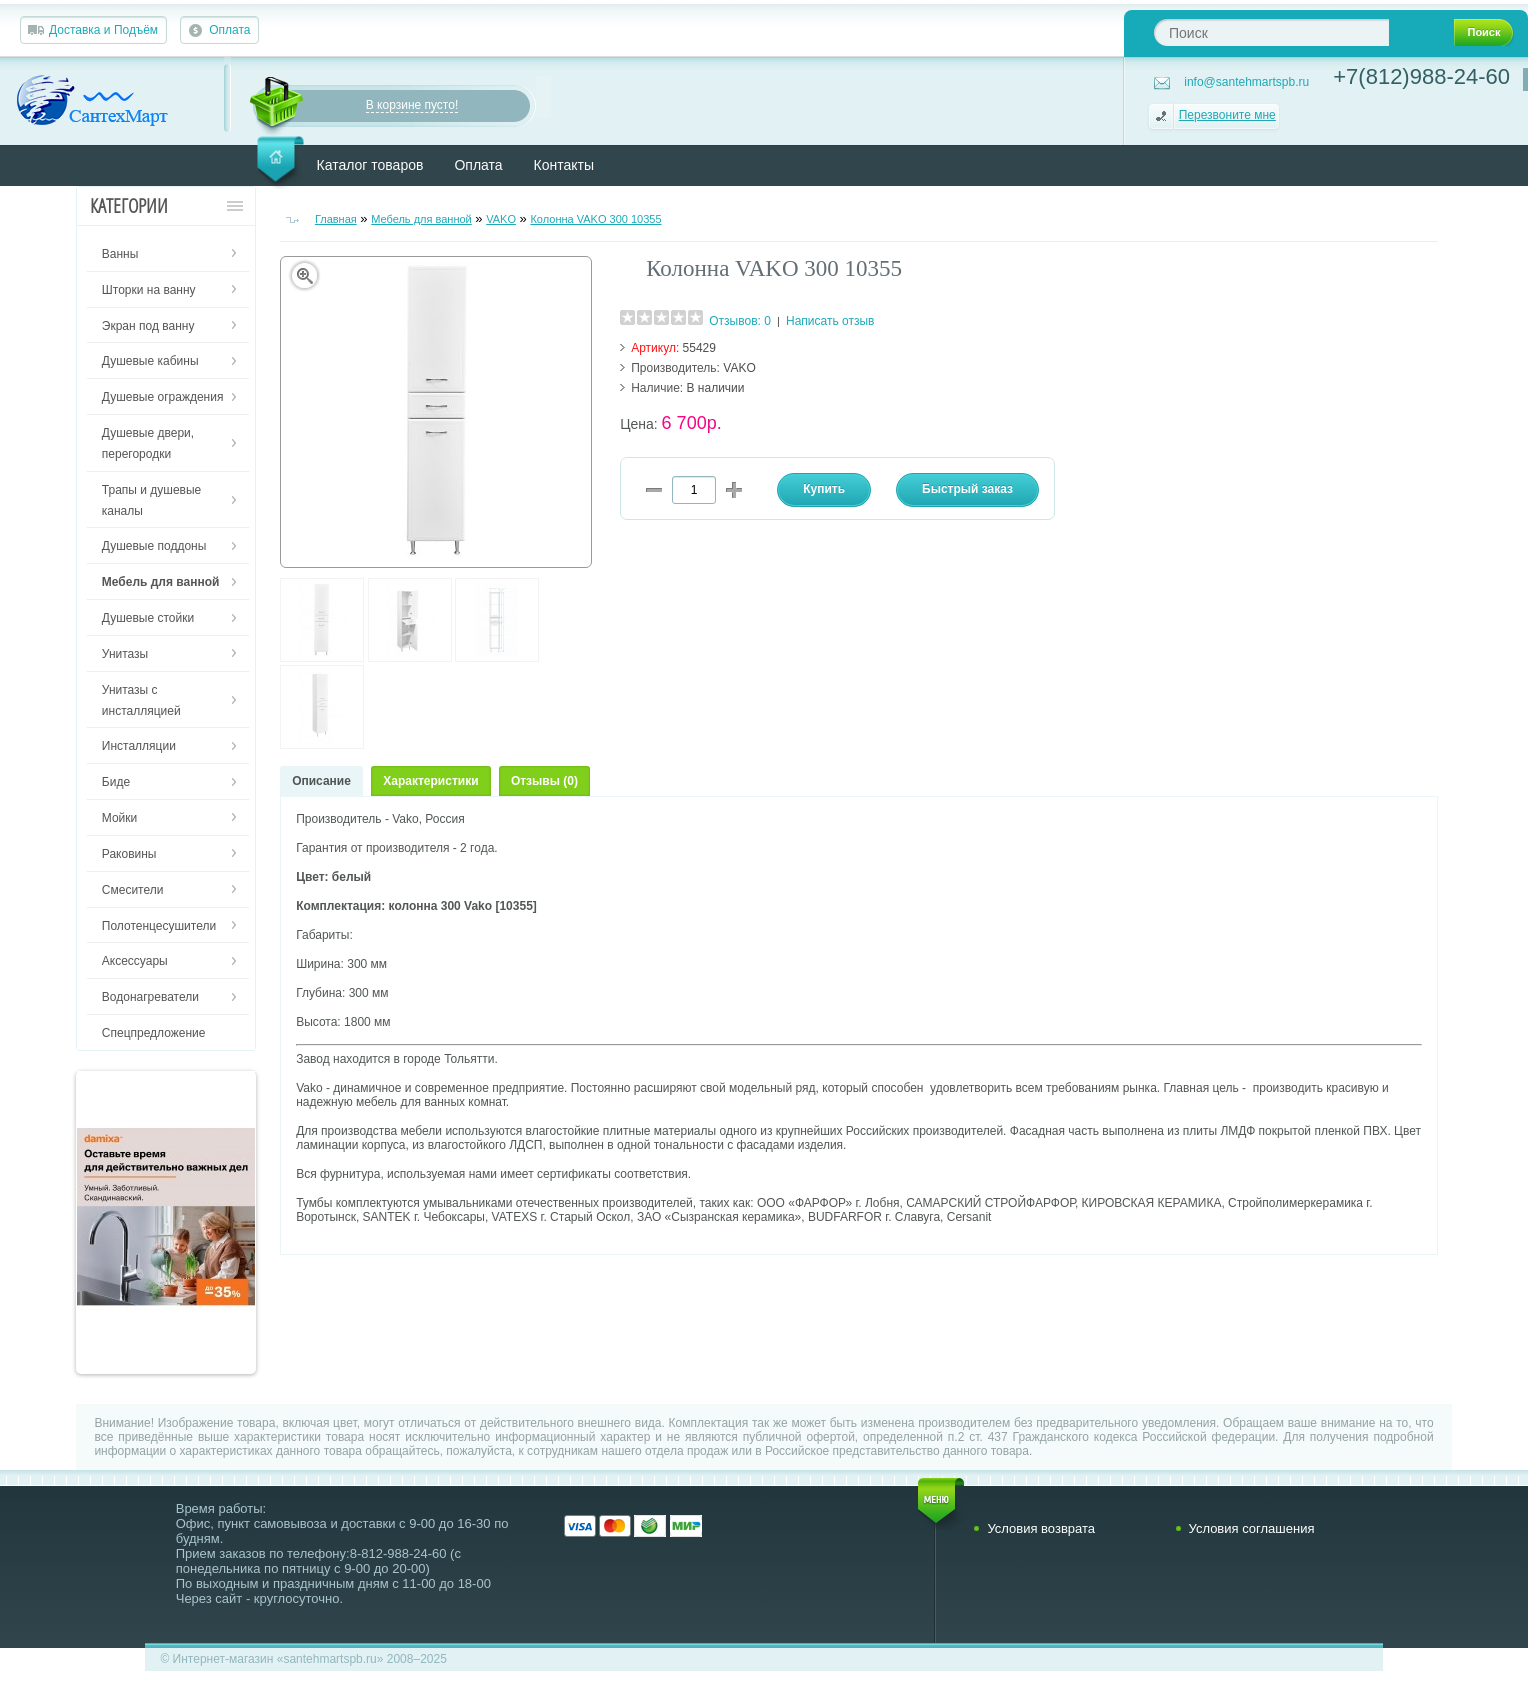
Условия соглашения (1252, 1528)
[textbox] (1271, 32)
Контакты (564, 165)
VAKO (501, 219)
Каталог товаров (370, 165)
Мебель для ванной (421, 219)
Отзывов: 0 (740, 321)
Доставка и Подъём (103, 30)
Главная (336, 219)
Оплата (229, 30)
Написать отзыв (830, 321)
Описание (321, 781)
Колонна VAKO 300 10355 (595, 219)
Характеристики (430, 781)
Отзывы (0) (544, 781)
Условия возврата (1041, 1528)
